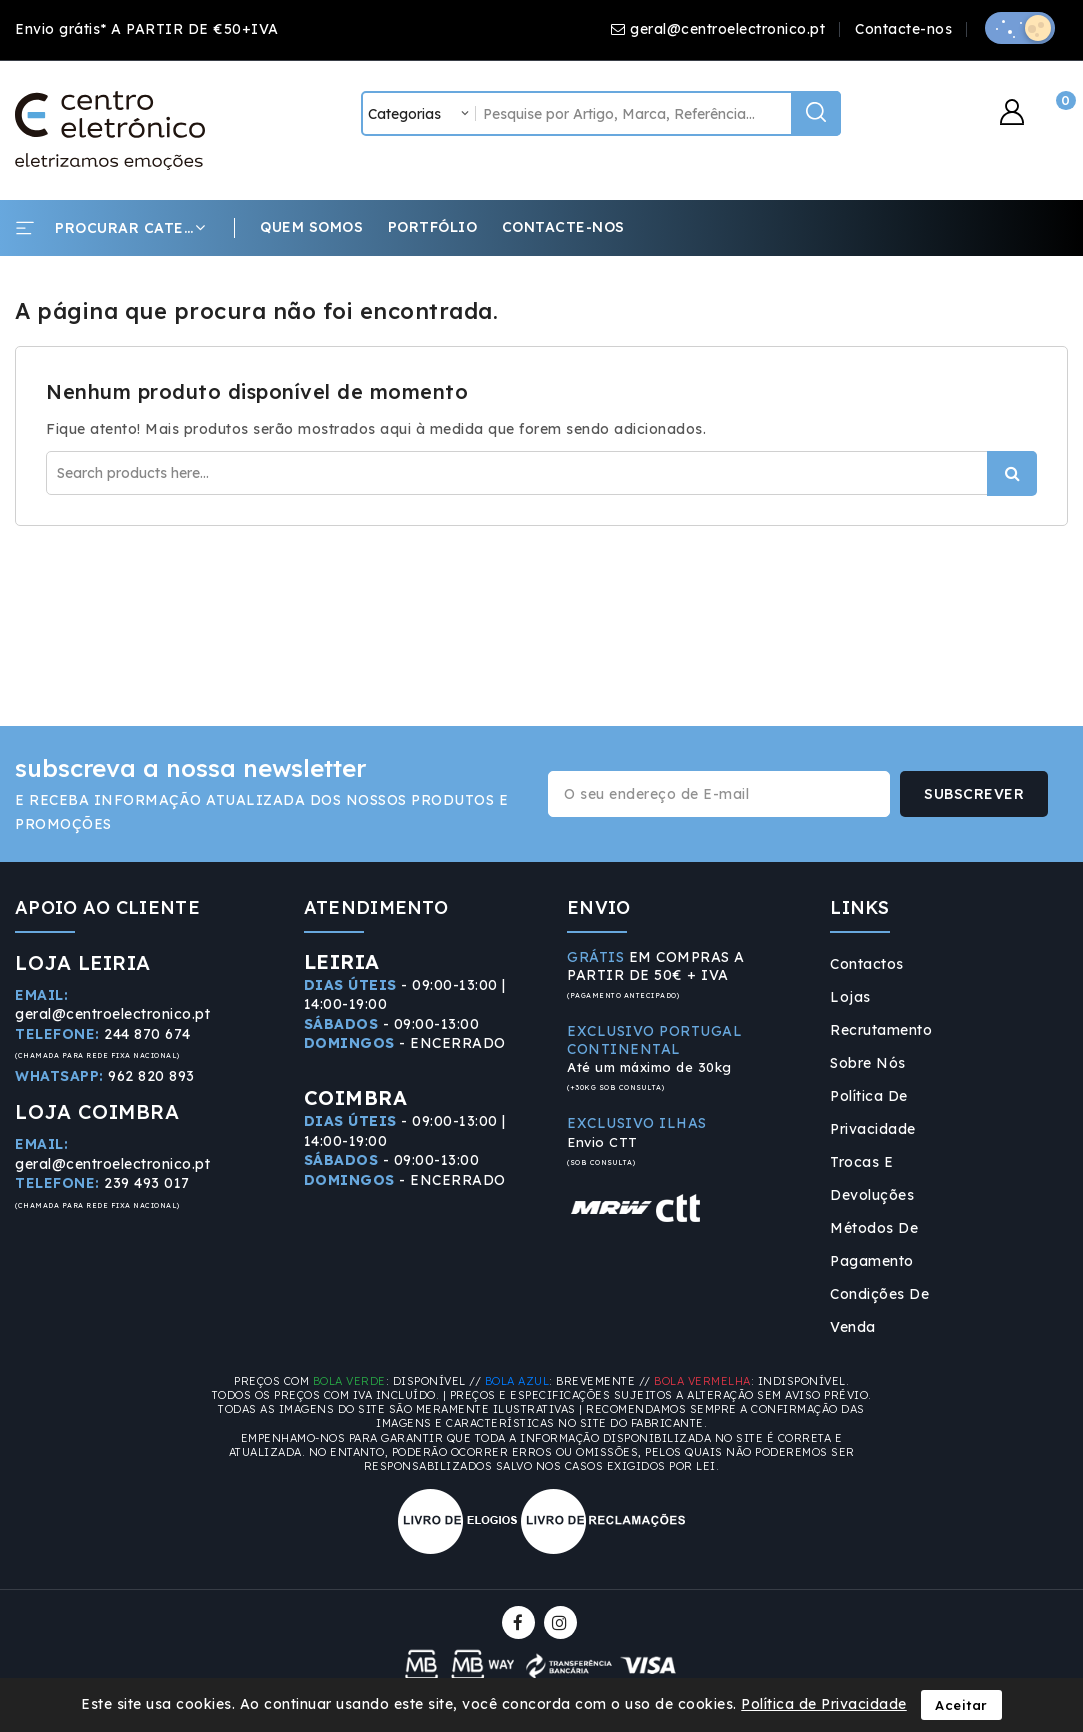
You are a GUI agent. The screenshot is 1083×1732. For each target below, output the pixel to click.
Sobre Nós (868, 1063)
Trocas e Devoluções (872, 1178)
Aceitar (961, 1705)
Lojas (850, 997)
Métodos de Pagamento (874, 1244)
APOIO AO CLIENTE (107, 907)
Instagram (563, 1622)
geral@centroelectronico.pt (727, 29)
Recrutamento (881, 1030)
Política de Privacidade (873, 1112)
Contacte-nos (903, 29)
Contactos (867, 964)
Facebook (520, 1622)
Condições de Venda (879, 1310)
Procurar (1012, 473)
